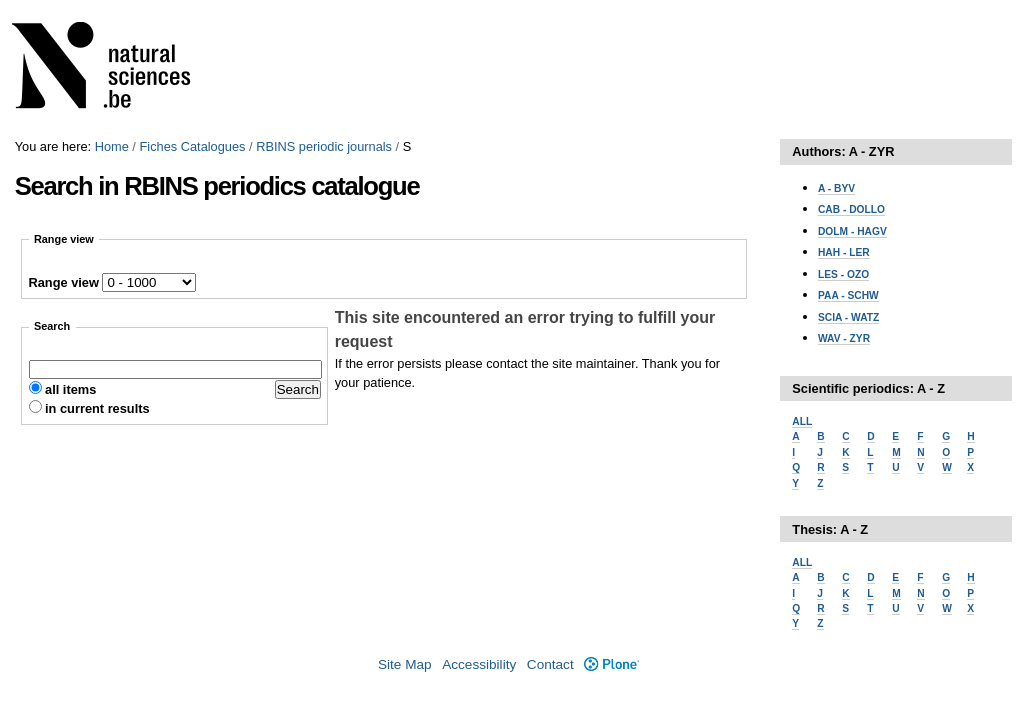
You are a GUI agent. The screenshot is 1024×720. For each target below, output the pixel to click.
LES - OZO (843, 274)
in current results (97, 408)
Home (112, 146)
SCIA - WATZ (848, 317)
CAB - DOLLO (851, 209)
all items (70, 389)
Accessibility (479, 664)
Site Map (405, 664)
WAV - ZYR (844, 338)
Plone (611, 664)
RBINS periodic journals (324, 146)
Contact (550, 664)
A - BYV (836, 188)
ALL (802, 421)
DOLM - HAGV (852, 231)
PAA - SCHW (848, 295)
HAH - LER (844, 252)
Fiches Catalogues (192, 146)
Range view (64, 282)
